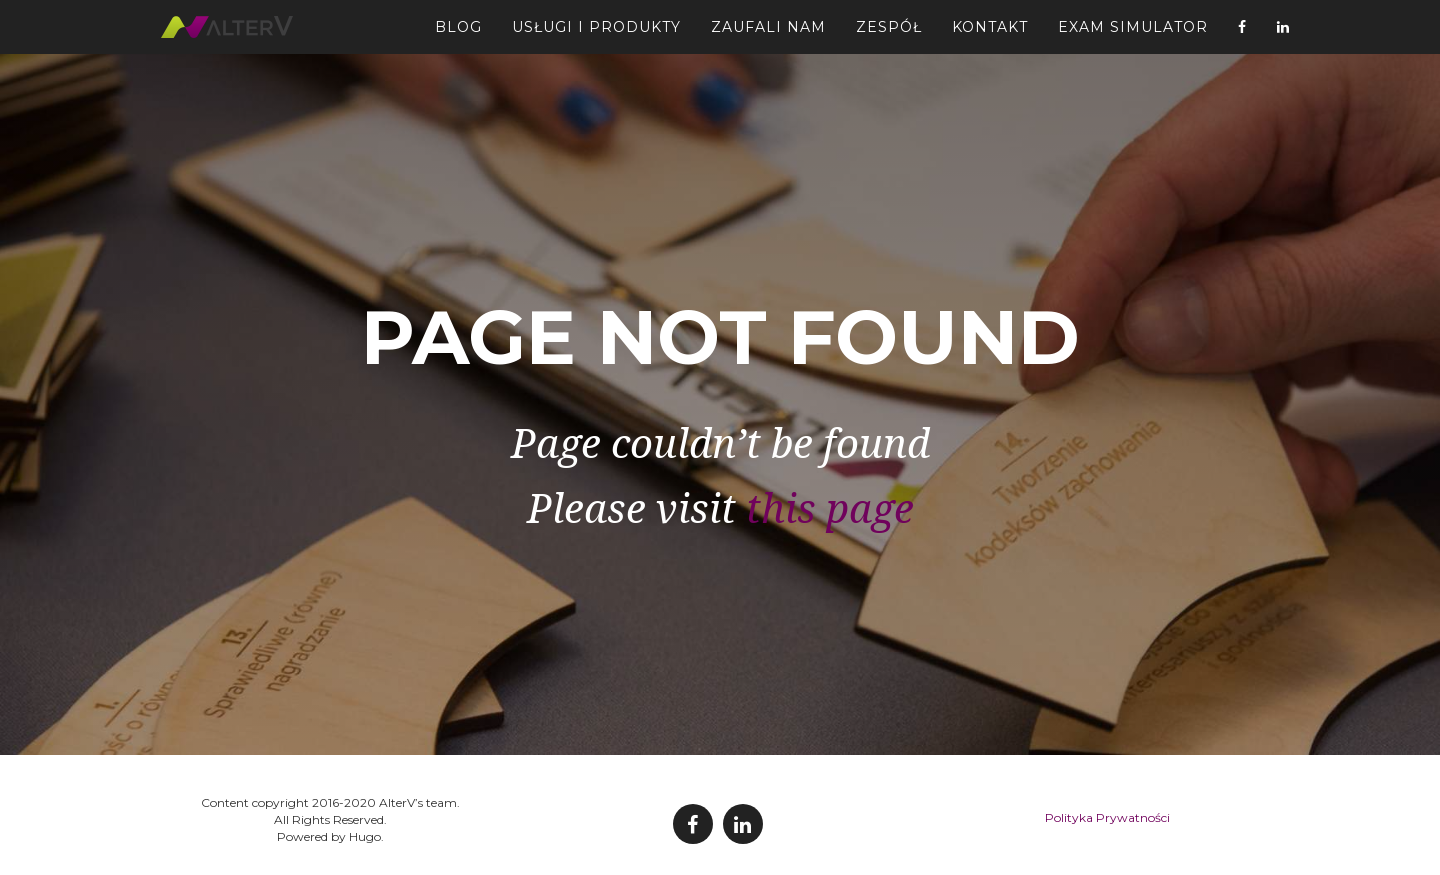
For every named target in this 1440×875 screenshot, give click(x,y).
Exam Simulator (1133, 35)
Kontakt (990, 35)
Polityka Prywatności (1107, 817)
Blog (458, 35)
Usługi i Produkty (596, 35)
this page (830, 509)
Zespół (889, 35)
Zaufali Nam (768, 35)
